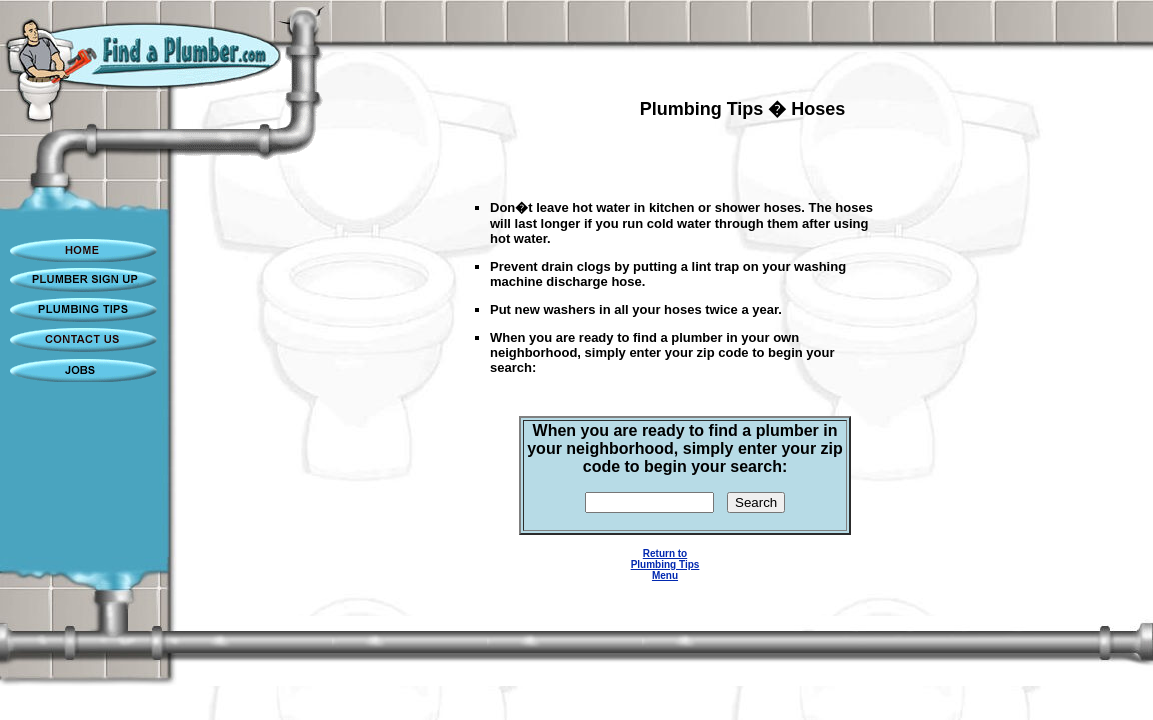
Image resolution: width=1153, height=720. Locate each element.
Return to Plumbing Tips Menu (665, 564)
